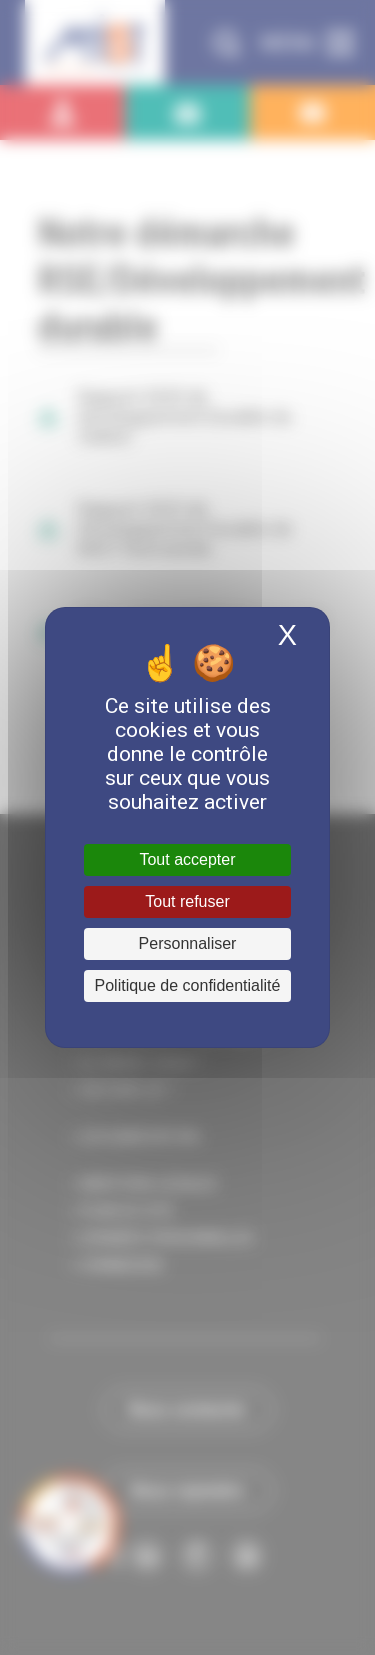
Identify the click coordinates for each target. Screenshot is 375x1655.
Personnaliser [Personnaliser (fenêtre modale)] (188, 943)
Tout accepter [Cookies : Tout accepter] (187, 859)
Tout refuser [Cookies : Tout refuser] (187, 901)
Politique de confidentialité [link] (188, 985)
